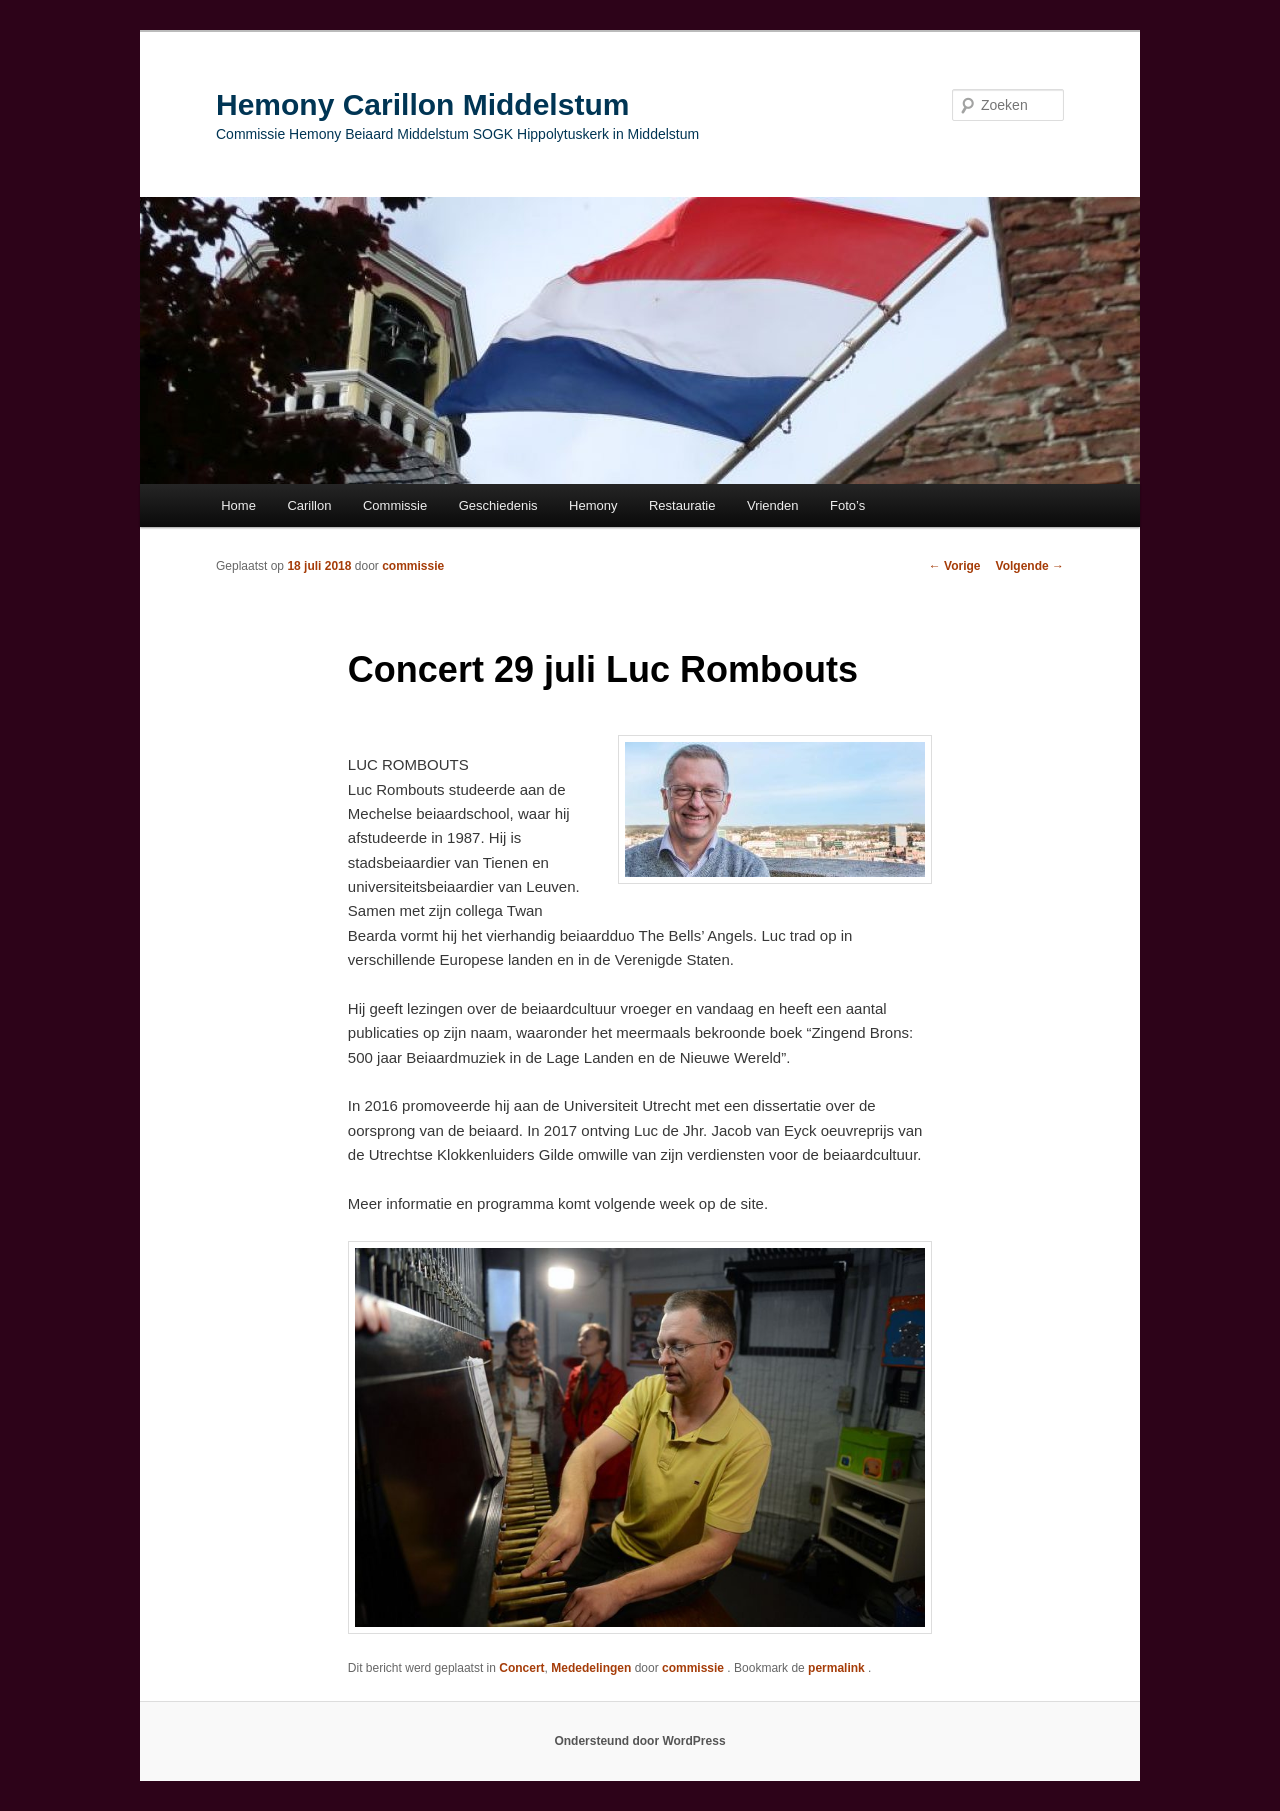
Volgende (1030, 566)
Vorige (955, 566)
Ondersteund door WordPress (639, 1741)
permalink (838, 1668)
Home (238, 505)
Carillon (309, 505)
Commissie (395, 505)
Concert (521, 1668)
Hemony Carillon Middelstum (422, 104)
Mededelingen (591, 1668)
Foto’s (847, 505)
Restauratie (682, 505)
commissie (413, 566)
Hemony (593, 505)
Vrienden (773, 505)
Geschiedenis (498, 505)
